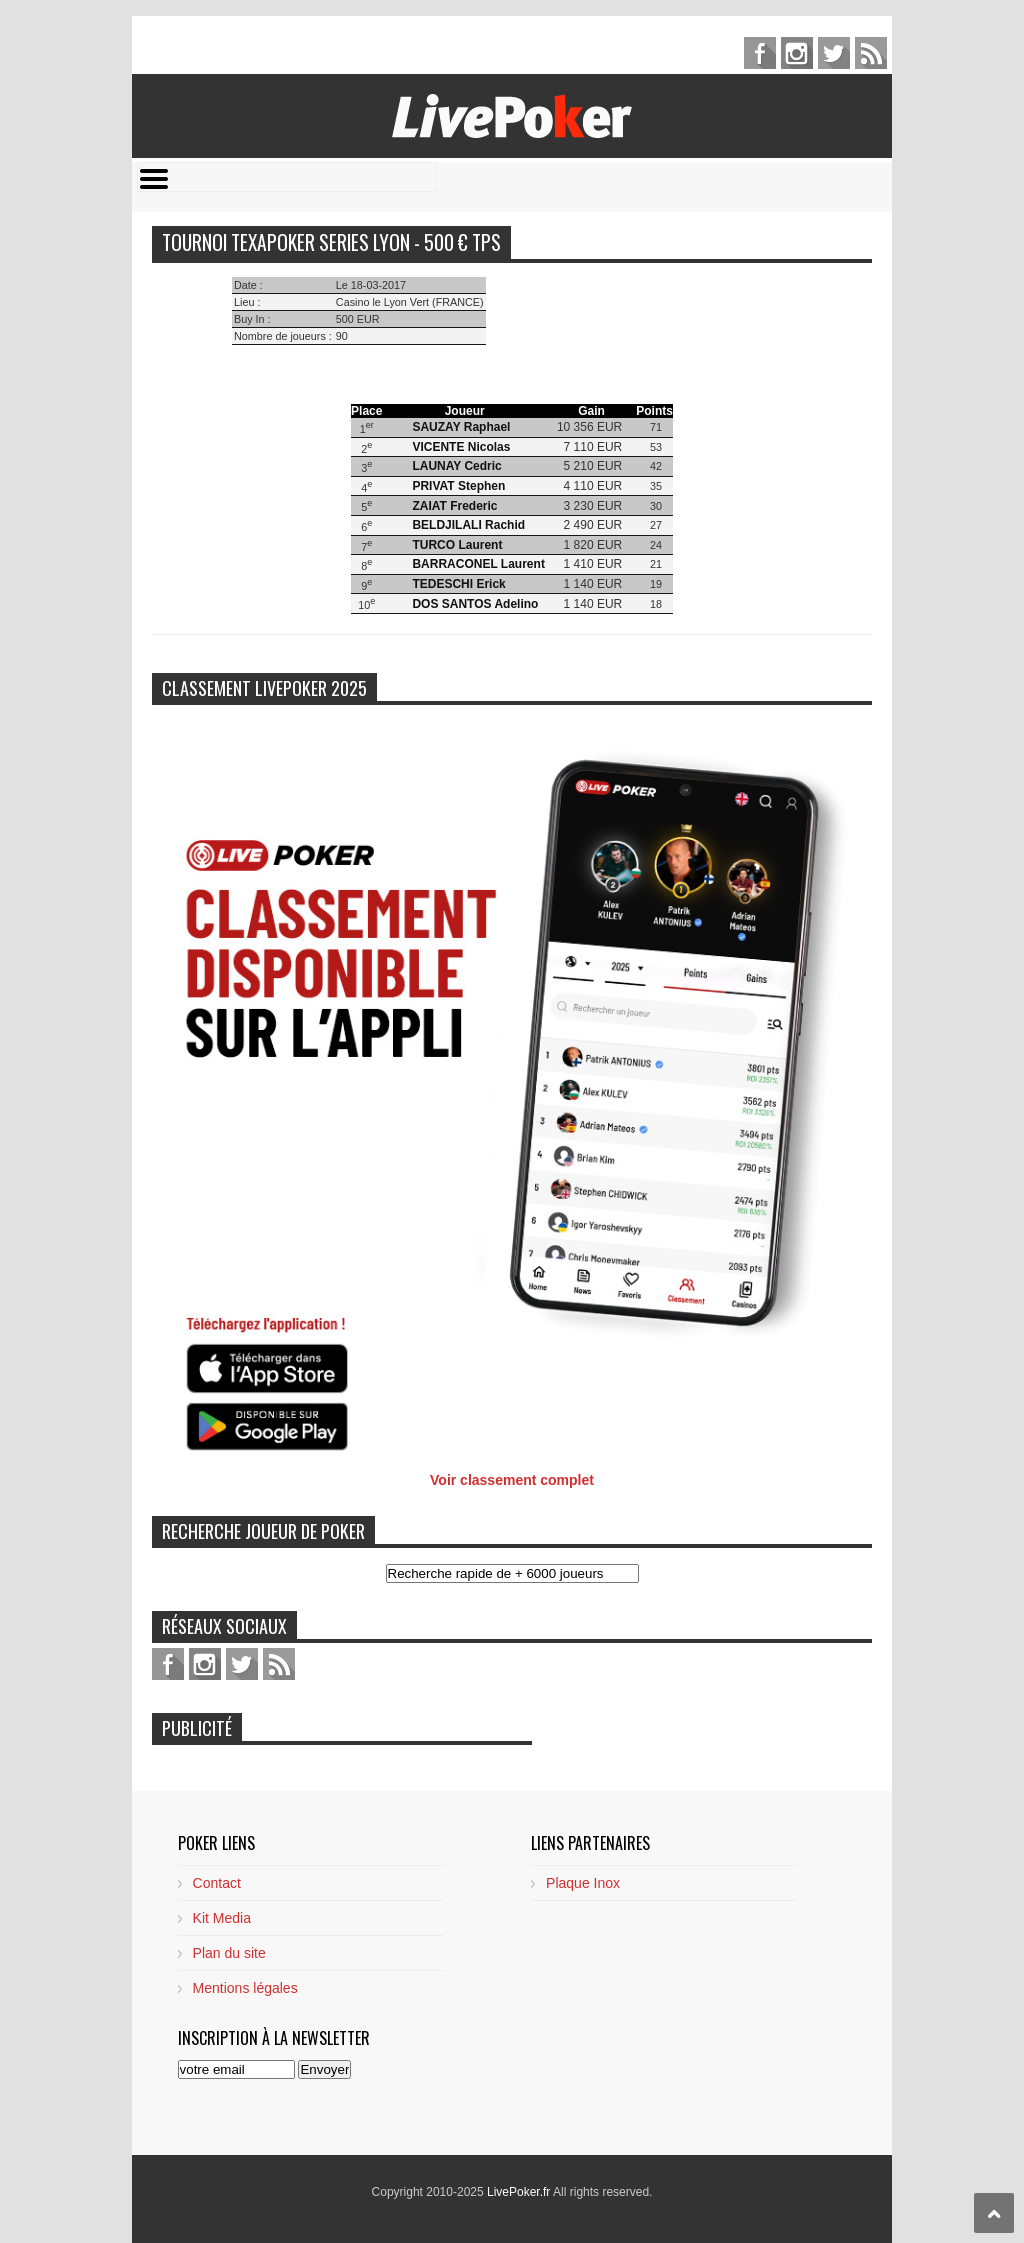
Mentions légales (245, 1988)
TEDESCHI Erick (458, 584)
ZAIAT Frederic (454, 506)
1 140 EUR (593, 584)
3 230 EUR (593, 506)
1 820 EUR (593, 545)
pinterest (797, 53)
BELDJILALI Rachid (468, 525)
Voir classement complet (512, 1480)
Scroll (994, 2213)
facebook (760, 53)
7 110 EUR (593, 447)
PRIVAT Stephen (458, 486)
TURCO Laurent (457, 545)
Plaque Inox (583, 1883)
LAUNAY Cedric (456, 466)
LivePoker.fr (520, 2192)
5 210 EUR (593, 466)
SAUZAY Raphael (461, 427)
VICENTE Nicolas (461, 447)
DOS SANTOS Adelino (475, 604)
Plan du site (229, 1953)
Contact (217, 1883)
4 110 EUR (593, 486)
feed (871, 53)
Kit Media (222, 1918)
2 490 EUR (593, 525)
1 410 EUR (593, 564)
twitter (834, 53)
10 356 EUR (589, 427)
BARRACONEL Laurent (478, 564)
